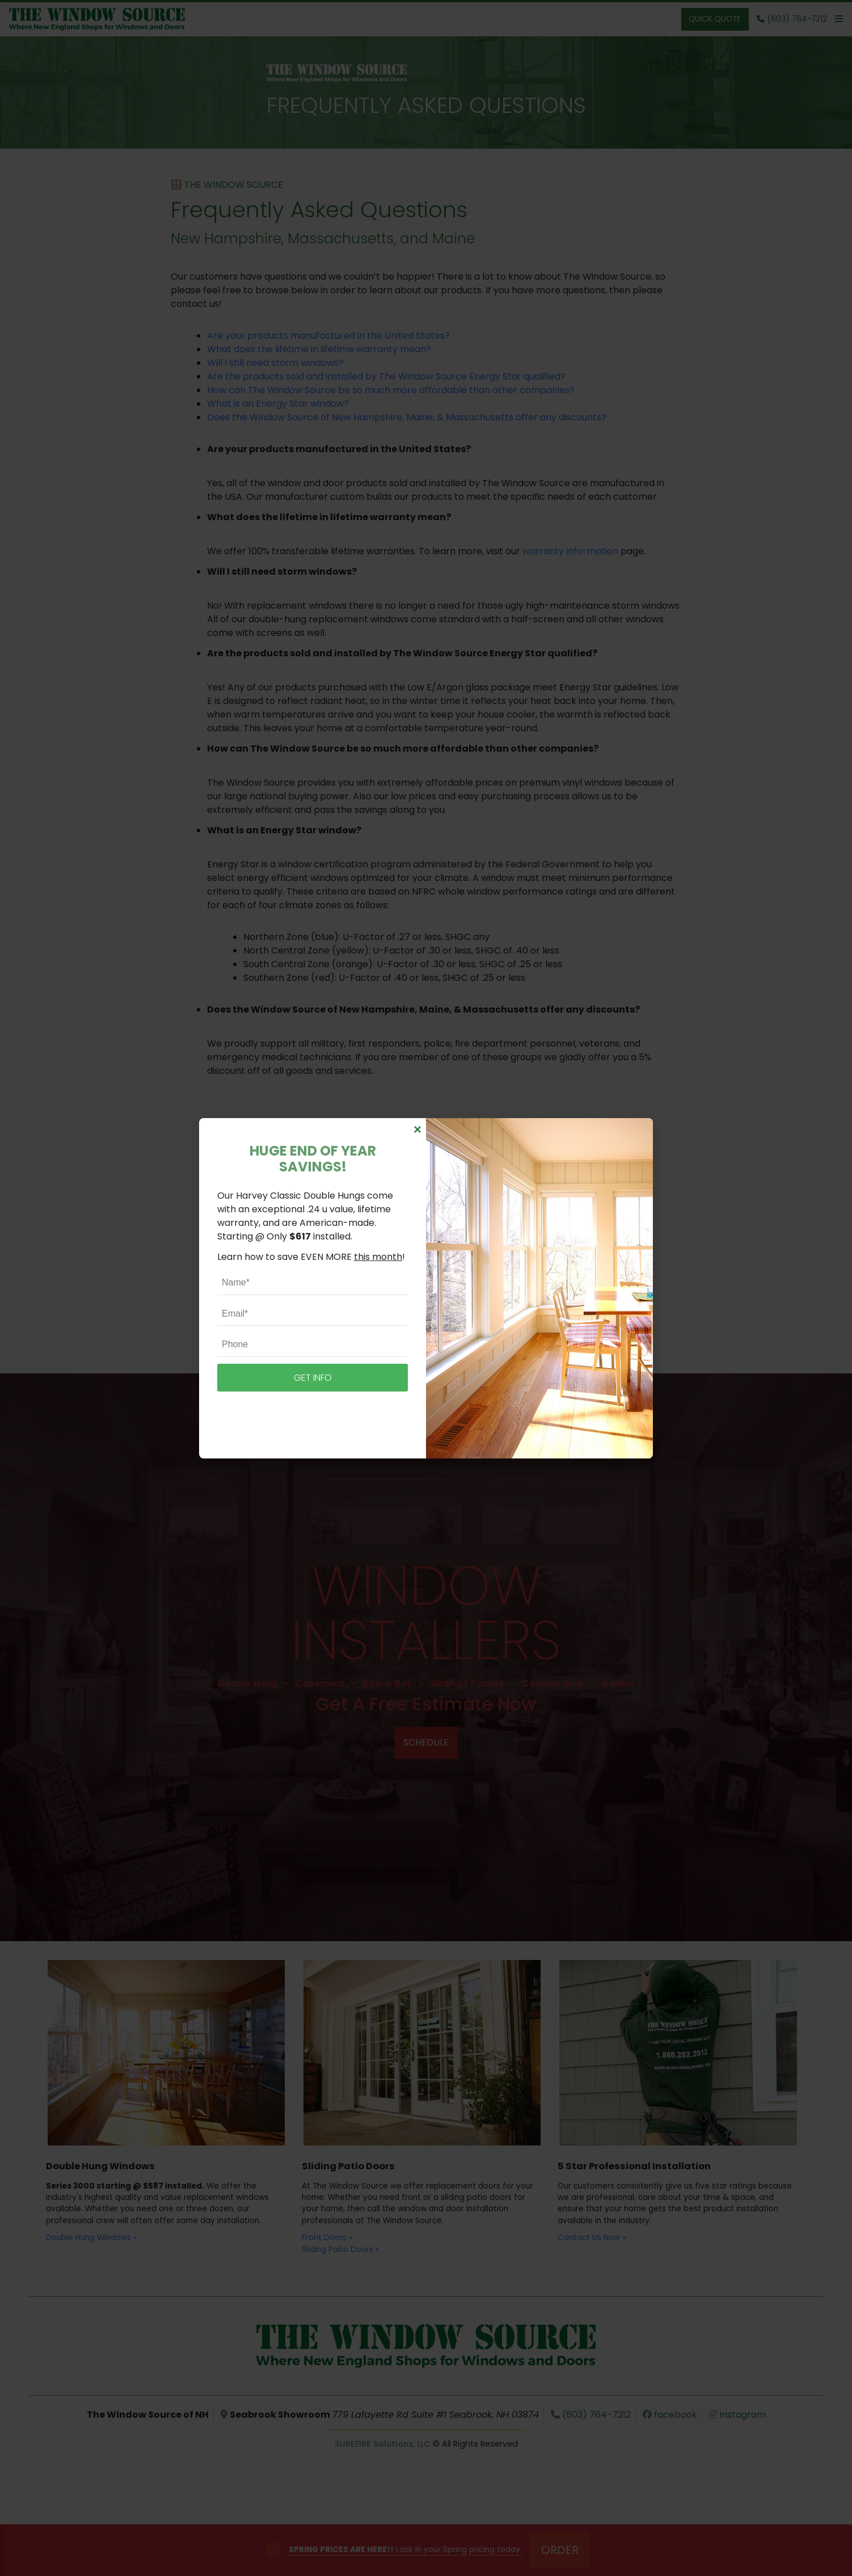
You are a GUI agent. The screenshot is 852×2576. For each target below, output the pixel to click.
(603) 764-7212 (476, 1218)
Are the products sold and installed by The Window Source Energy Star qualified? (386, 376)
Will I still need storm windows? (275, 362)
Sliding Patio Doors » (340, 2249)
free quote (486, 1289)
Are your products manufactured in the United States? (328, 335)
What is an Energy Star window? (278, 403)
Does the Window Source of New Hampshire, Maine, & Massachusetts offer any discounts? (406, 417)
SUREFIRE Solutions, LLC (383, 2443)
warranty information (570, 551)
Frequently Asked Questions (426, 105)
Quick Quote (715, 19)
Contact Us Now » (592, 2237)
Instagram (737, 2414)
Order (560, 2550)
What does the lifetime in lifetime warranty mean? (319, 349)
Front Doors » (327, 2237)
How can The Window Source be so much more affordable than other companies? (391, 390)
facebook (670, 2414)
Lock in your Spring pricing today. (405, 2549)
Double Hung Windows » (91, 2237)
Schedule (426, 1742)
